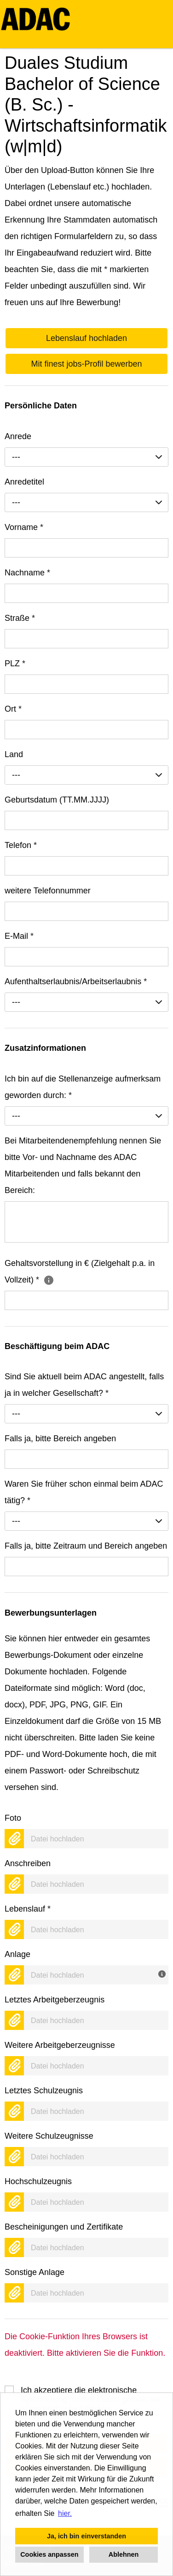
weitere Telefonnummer (48, 890)
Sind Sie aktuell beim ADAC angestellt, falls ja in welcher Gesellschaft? (84, 1385)
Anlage (17, 1954)
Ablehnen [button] (124, 2554)
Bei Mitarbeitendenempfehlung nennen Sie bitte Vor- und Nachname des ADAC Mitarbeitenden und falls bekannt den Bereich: (83, 1165)
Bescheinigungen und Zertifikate (64, 2226)
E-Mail (19, 936)
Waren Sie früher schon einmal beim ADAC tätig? (84, 1492)
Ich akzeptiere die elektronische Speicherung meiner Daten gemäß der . (91, 2390)
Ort (13, 709)
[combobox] (86, 457)
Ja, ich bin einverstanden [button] (86, 2536)
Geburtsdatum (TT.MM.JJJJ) (57, 799)
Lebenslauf (28, 1908)
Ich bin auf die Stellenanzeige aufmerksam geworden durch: (83, 1087)
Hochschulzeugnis (38, 2181)
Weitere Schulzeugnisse (49, 2136)
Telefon (21, 845)
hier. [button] (65, 2513)
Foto (13, 1818)
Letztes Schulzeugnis (44, 2090)
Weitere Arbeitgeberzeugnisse (60, 2045)
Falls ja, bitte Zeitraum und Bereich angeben (86, 1545)
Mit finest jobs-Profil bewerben (86, 363)
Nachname (27, 572)
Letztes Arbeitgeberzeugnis (54, 1999)
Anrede (18, 436)
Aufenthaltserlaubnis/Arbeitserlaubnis (76, 981)
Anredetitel (24, 481)
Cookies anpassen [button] (49, 2554)
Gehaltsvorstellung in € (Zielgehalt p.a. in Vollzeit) (80, 1271)
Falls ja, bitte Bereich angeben (60, 1438)
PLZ (15, 663)
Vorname (24, 527)
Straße (20, 618)
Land (14, 754)
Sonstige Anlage (34, 2272)
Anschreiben (28, 1863)
